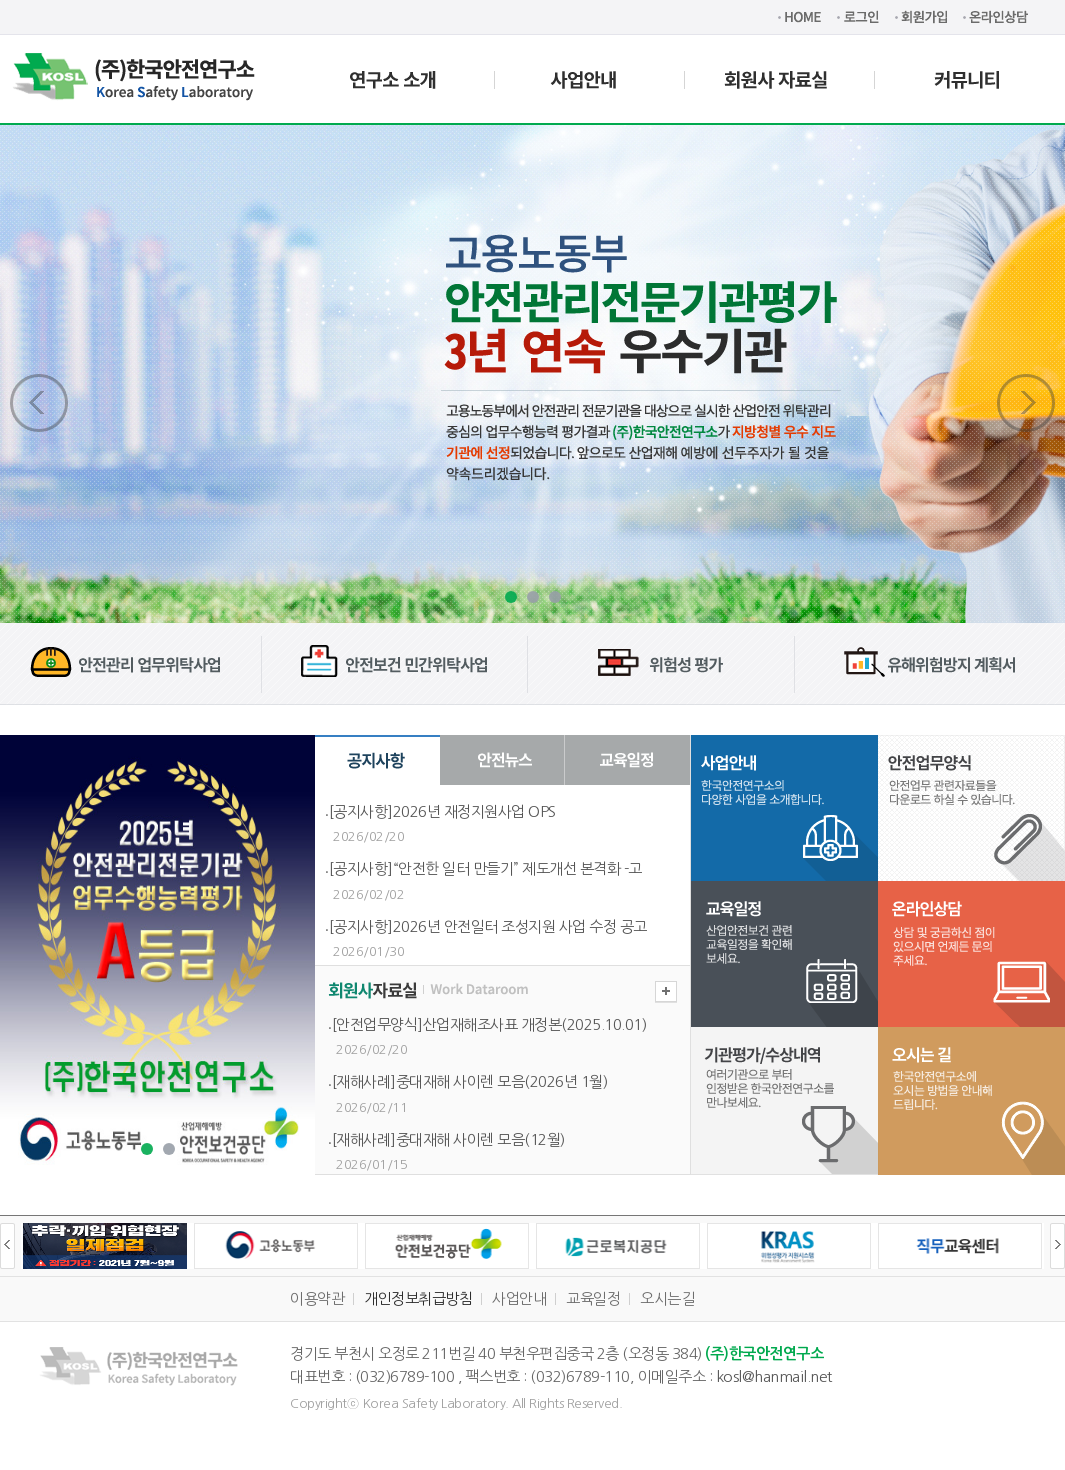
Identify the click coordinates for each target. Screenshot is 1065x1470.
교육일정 (593, 1298)
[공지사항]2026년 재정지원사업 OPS (442, 811)
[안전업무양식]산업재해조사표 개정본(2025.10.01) (489, 1024)
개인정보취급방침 (418, 1298)
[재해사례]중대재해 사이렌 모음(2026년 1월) (470, 1081)
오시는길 (667, 1298)
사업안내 (519, 1298)
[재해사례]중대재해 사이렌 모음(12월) (448, 1139)
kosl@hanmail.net (774, 1376)
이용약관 (317, 1298)
